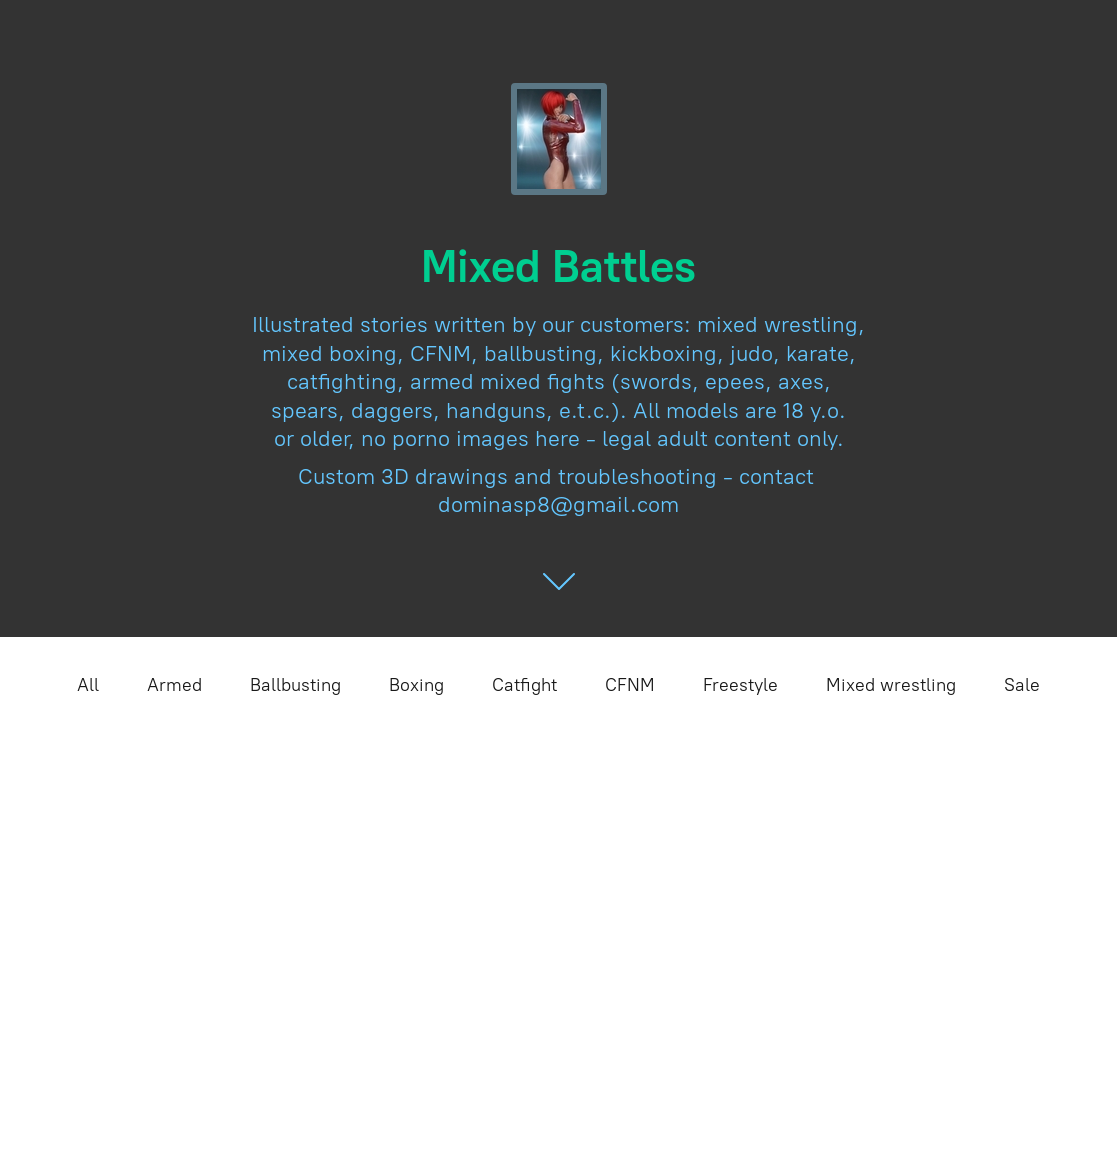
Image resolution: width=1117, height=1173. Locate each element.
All (88, 685)
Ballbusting (295, 685)
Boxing (416, 685)
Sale (1022, 685)
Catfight (524, 685)
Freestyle (740, 685)
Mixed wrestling (891, 685)
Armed (174, 685)
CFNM (630, 685)
